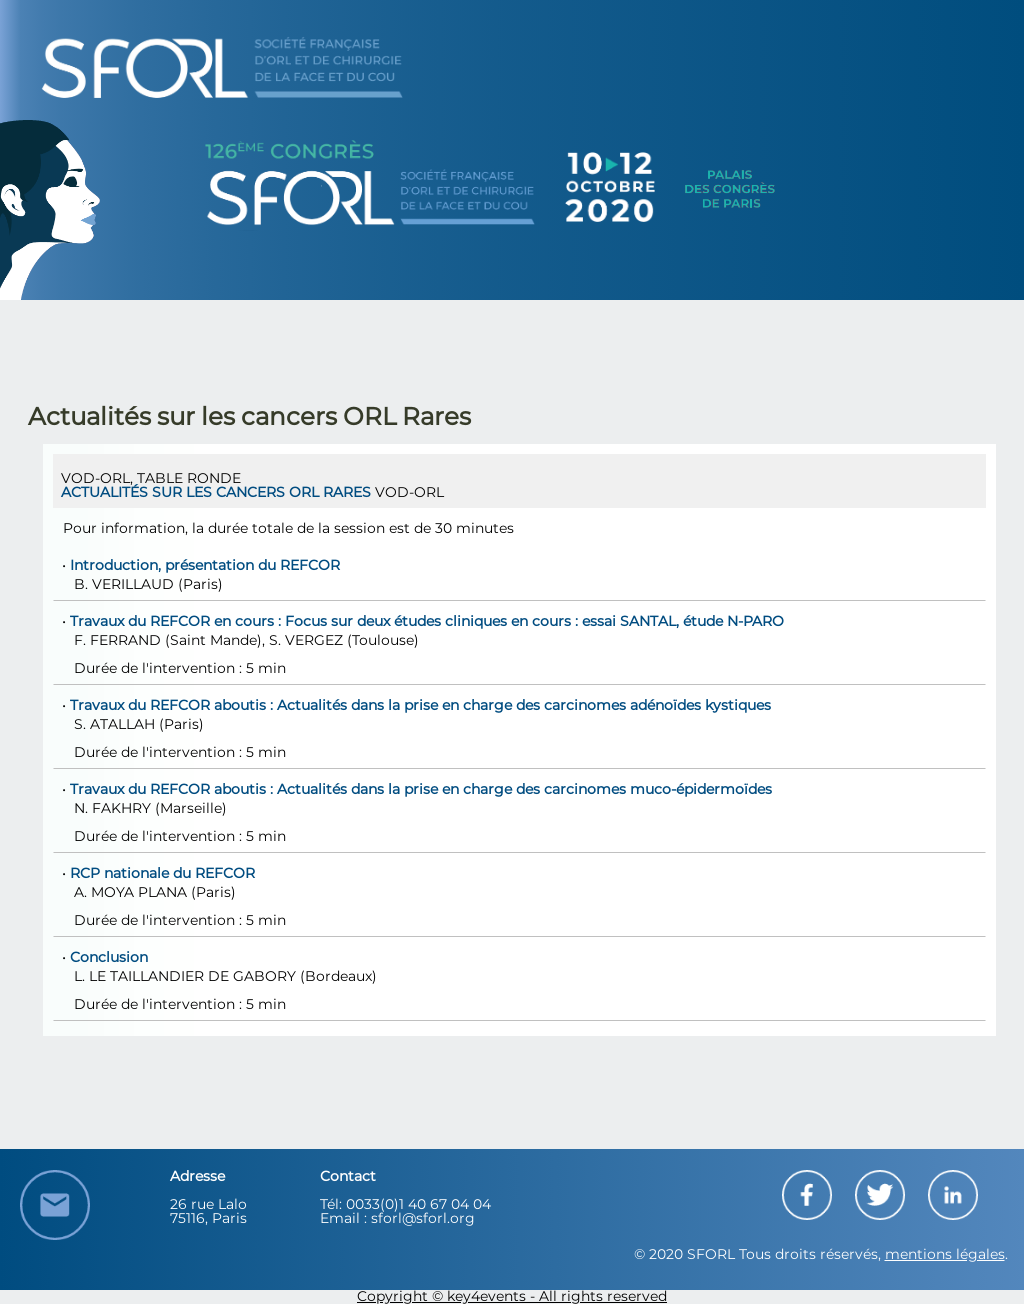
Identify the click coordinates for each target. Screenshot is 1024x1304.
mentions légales (945, 1255)
